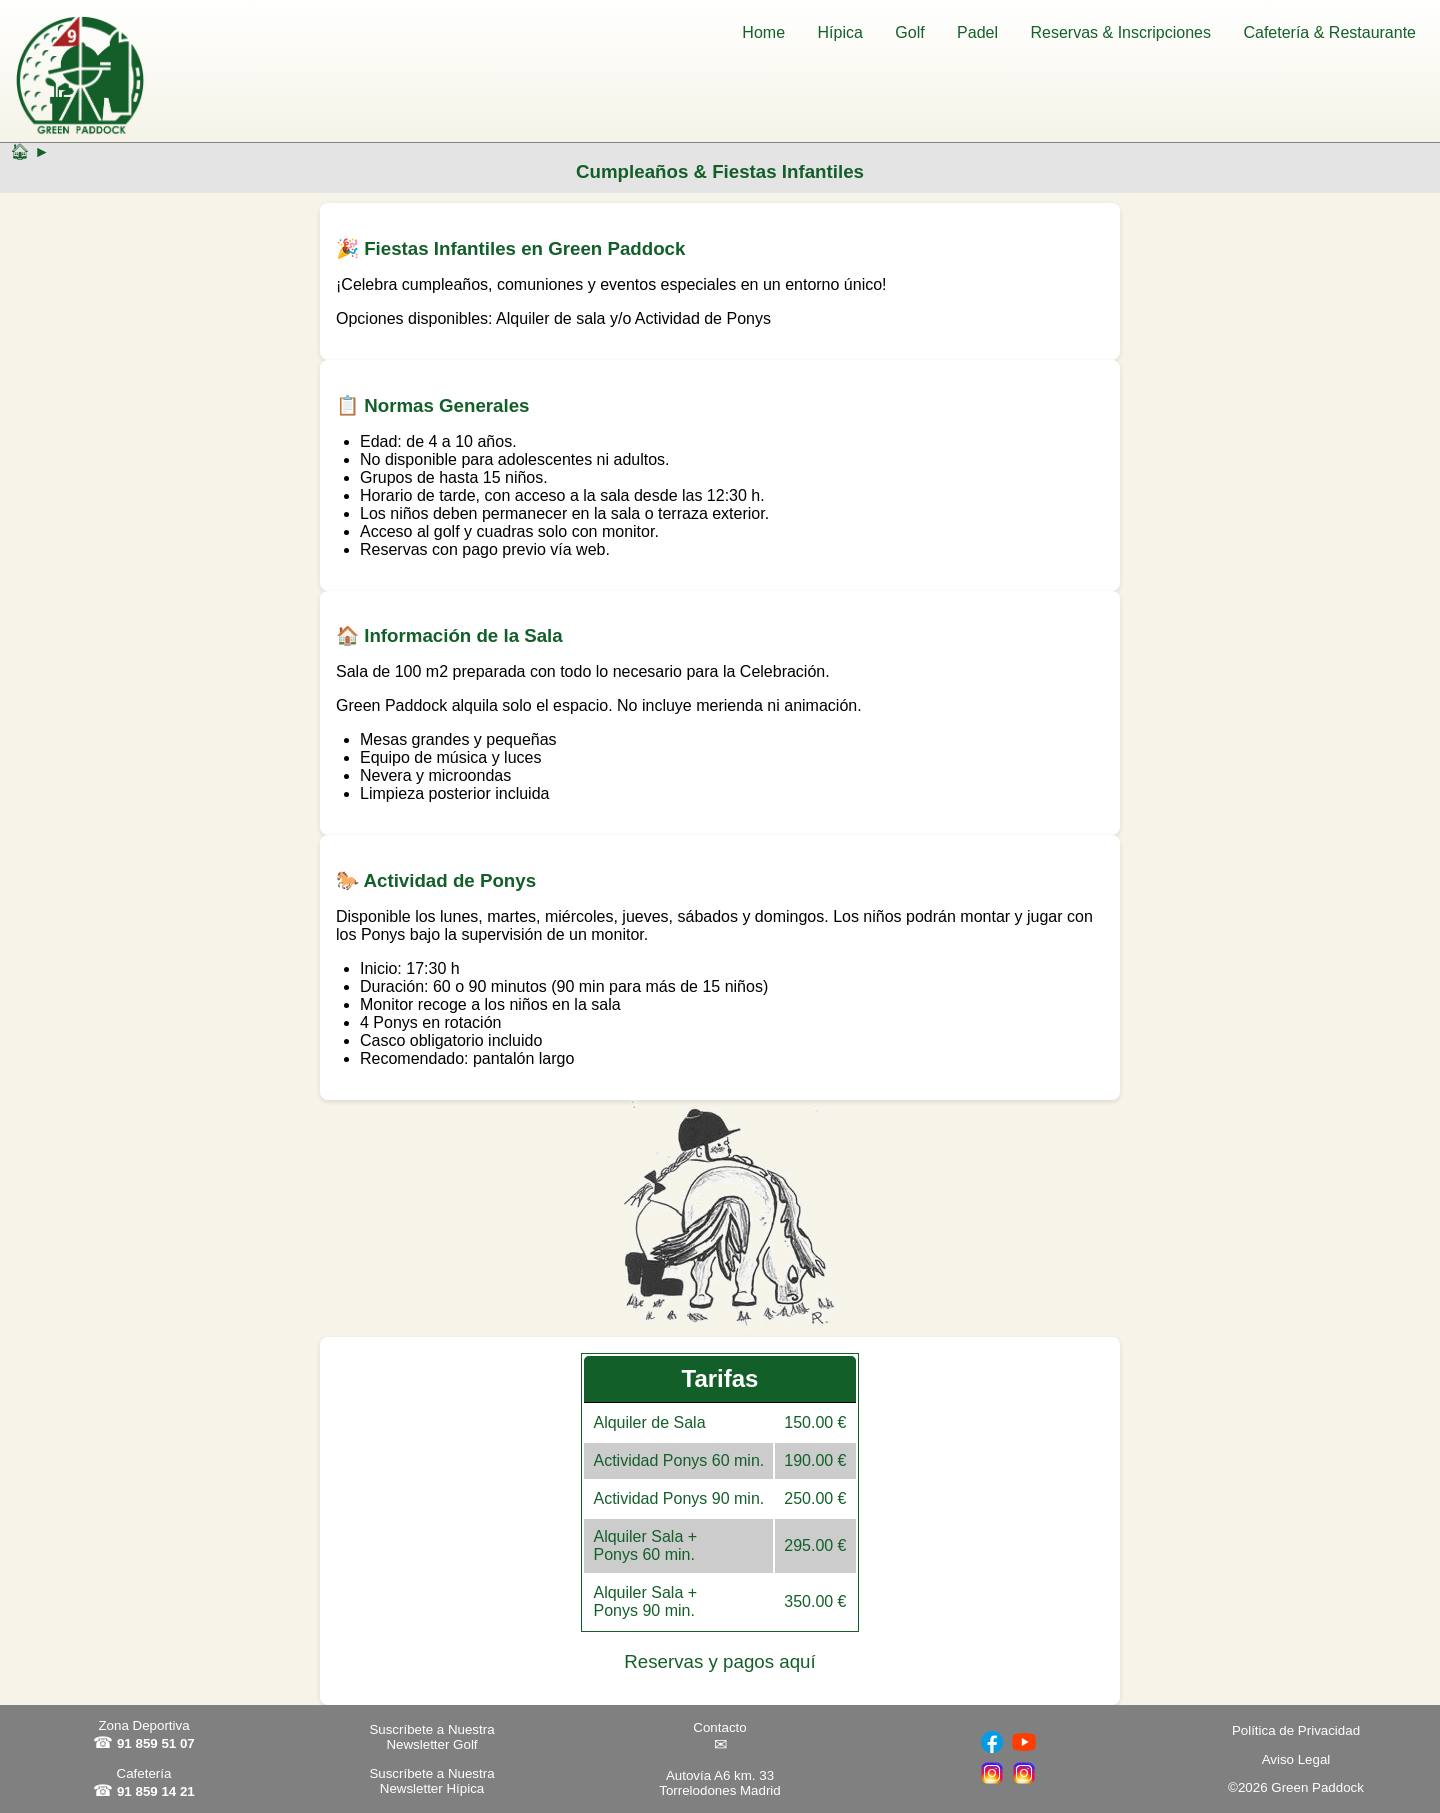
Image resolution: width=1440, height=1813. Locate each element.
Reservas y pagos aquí (719, 1661)
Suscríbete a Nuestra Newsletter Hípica (431, 1781)
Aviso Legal (1296, 1759)
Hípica (840, 32)
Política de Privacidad (1296, 1730)
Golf (909, 32)
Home (763, 32)
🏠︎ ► (30, 151)
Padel (977, 32)
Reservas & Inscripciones (1120, 32)
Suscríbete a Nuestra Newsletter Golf (431, 1737)
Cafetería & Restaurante (1329, 32)
